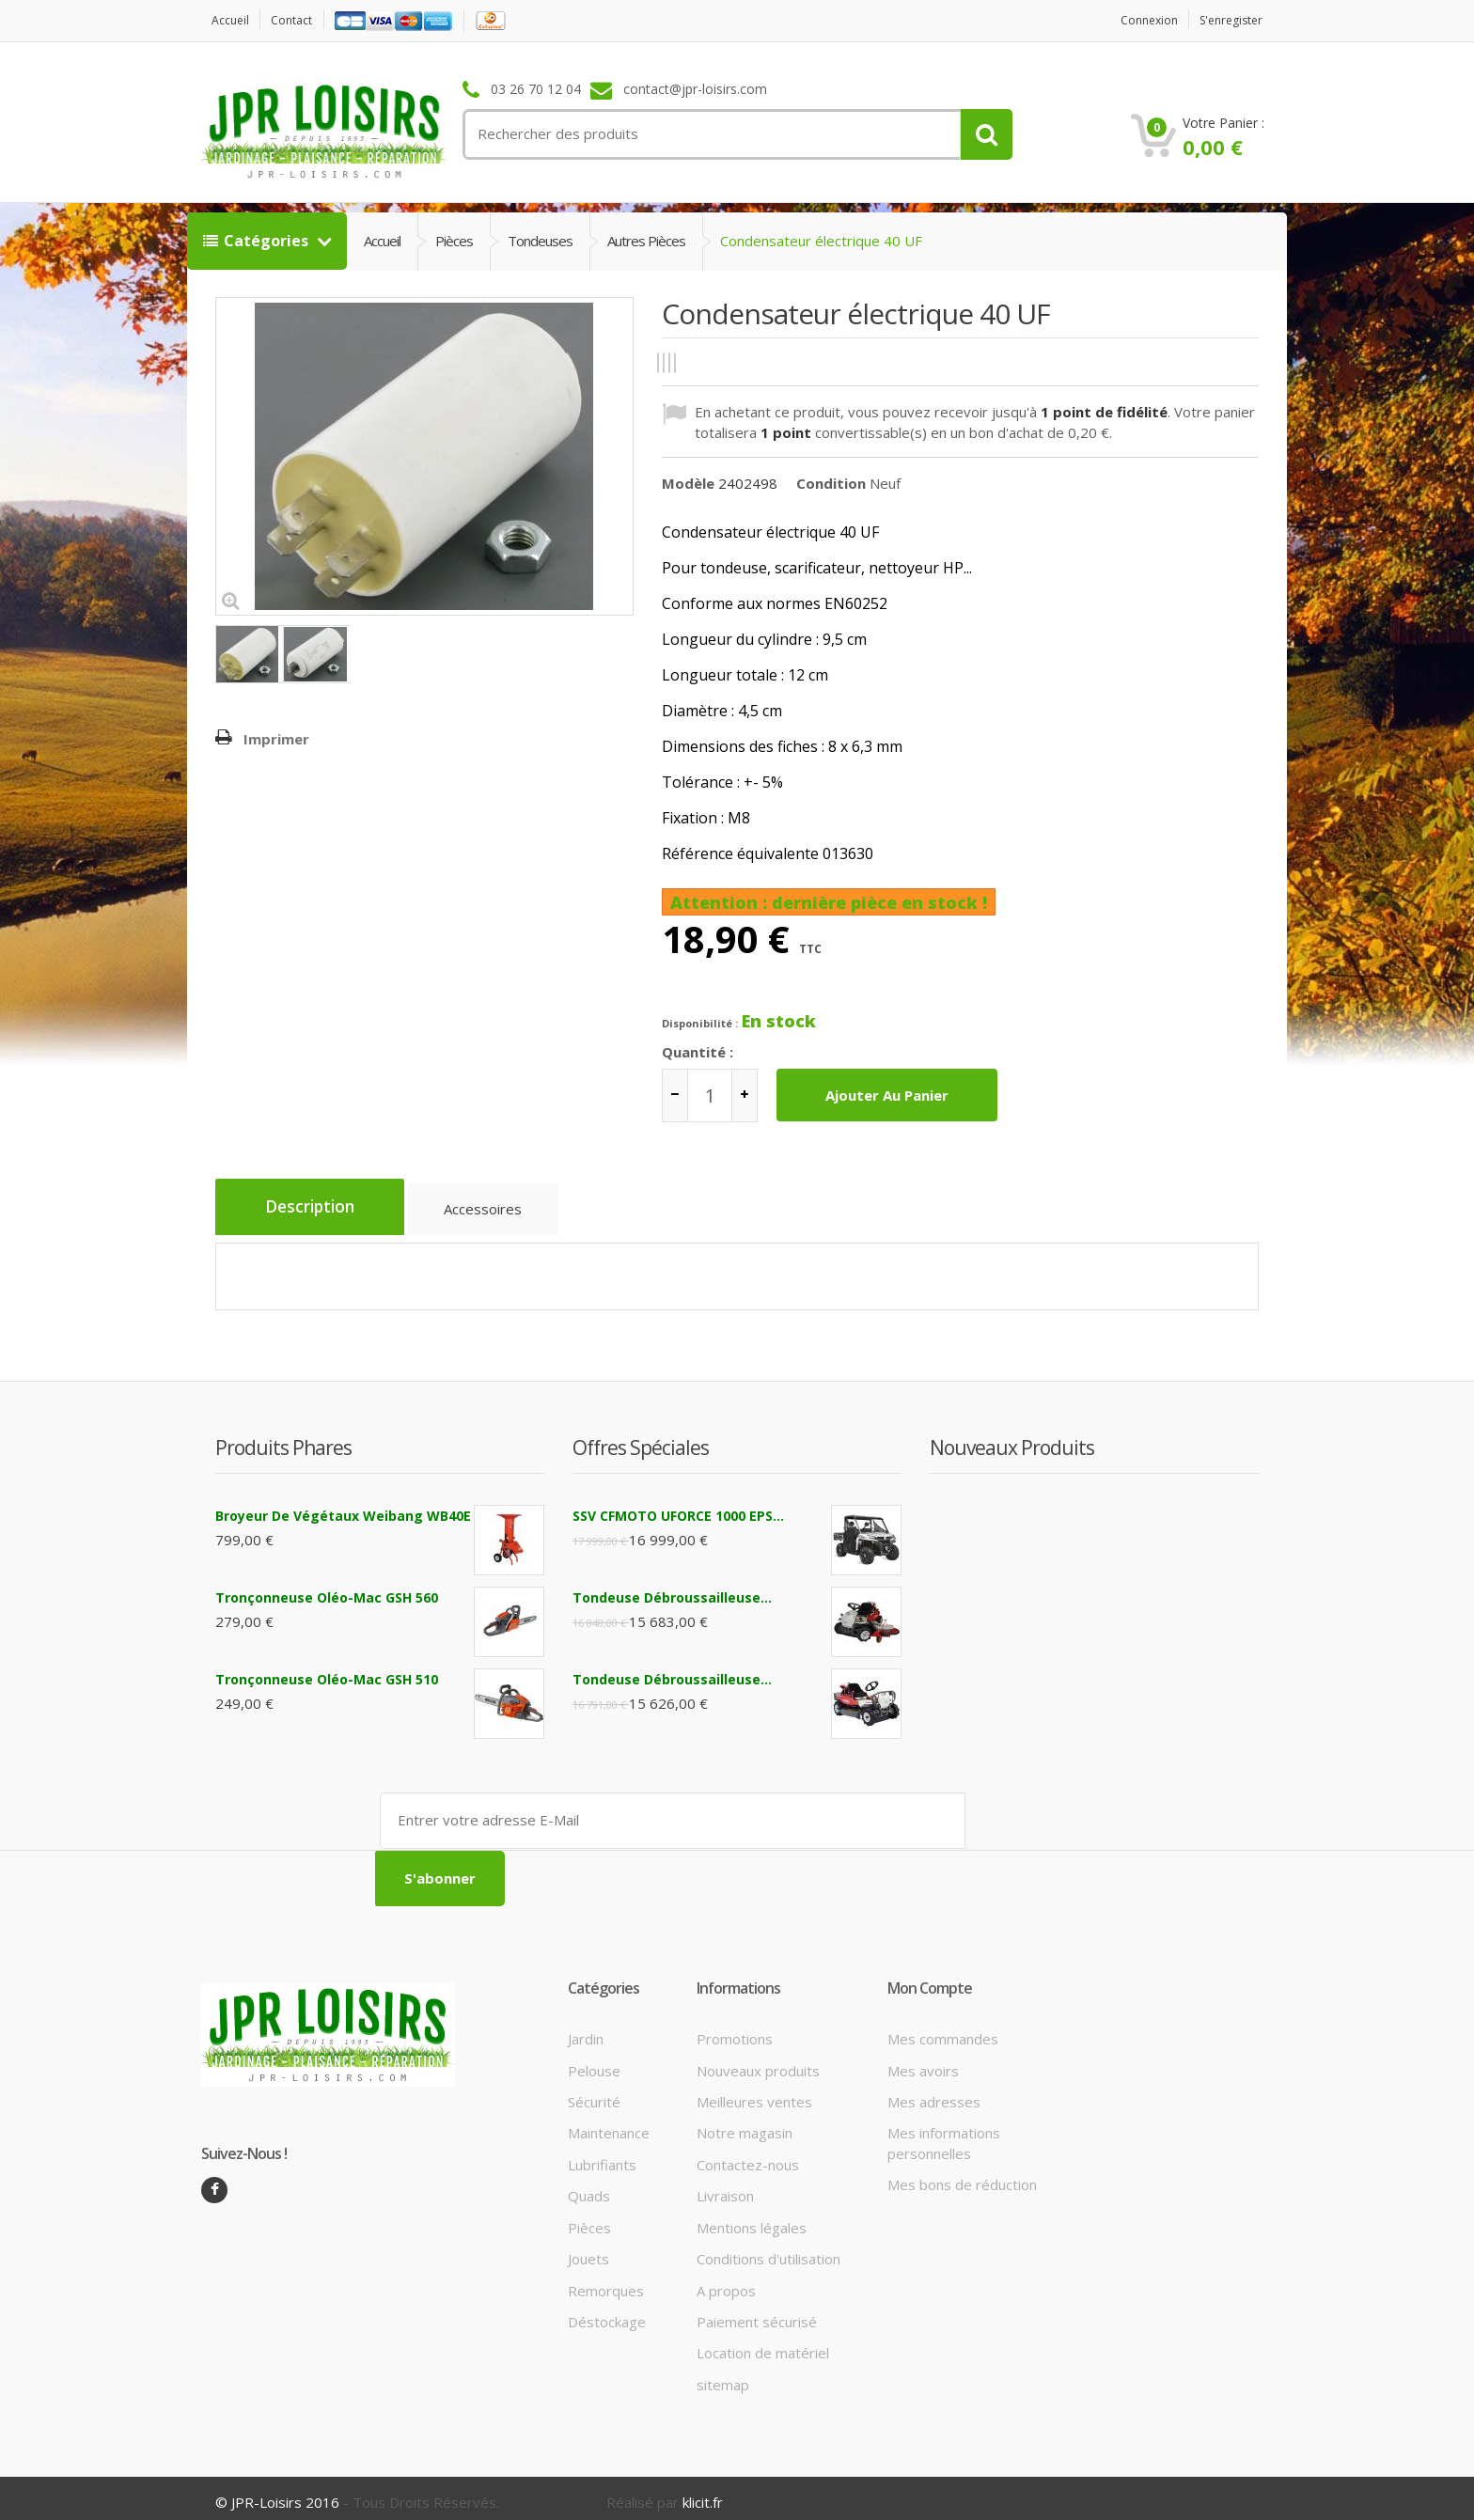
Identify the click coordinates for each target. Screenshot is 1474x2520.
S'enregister (1226, 20)
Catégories (257, 240)
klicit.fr (702, 2493)
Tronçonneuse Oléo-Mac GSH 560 (326, 1591)
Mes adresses (933, 2092)
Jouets (588, 2250)
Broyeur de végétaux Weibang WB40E (343, 1509)
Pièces (454, 240)
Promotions (735, 2030)
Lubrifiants (602, 2155)
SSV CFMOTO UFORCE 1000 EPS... (678, 1509)
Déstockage (607, 2312)
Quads (589, 2187)
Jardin (586, 2030)
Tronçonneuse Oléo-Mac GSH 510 (326, 1673)
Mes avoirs (923, 2061)
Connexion (1135, 20)
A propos (726, 2281)
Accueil (233, 20)
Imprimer (276, 738)
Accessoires (499, 1212)
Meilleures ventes (754, 2092)
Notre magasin (744, 2124)
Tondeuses (540, 240)
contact (299, 20)
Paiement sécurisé (757, 2312)
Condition (831, 482)
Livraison (725, 2187)
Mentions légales (752, 2218)
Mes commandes (942, 2030)
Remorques (606, 2281)
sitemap (723, 2375)
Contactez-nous (748, 2155)
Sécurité (594, 2092)
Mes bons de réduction (962, 2176)
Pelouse (594, 2061)
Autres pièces (646, 240)
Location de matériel (763, 2344)
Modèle (688, 482)
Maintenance (609, 2124)
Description (316, 1208)
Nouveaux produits (758, 2061)
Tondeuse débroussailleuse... (672, 1591)
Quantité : (697, 1051)
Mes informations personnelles (943, 2134)
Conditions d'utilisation (768, 2250)
